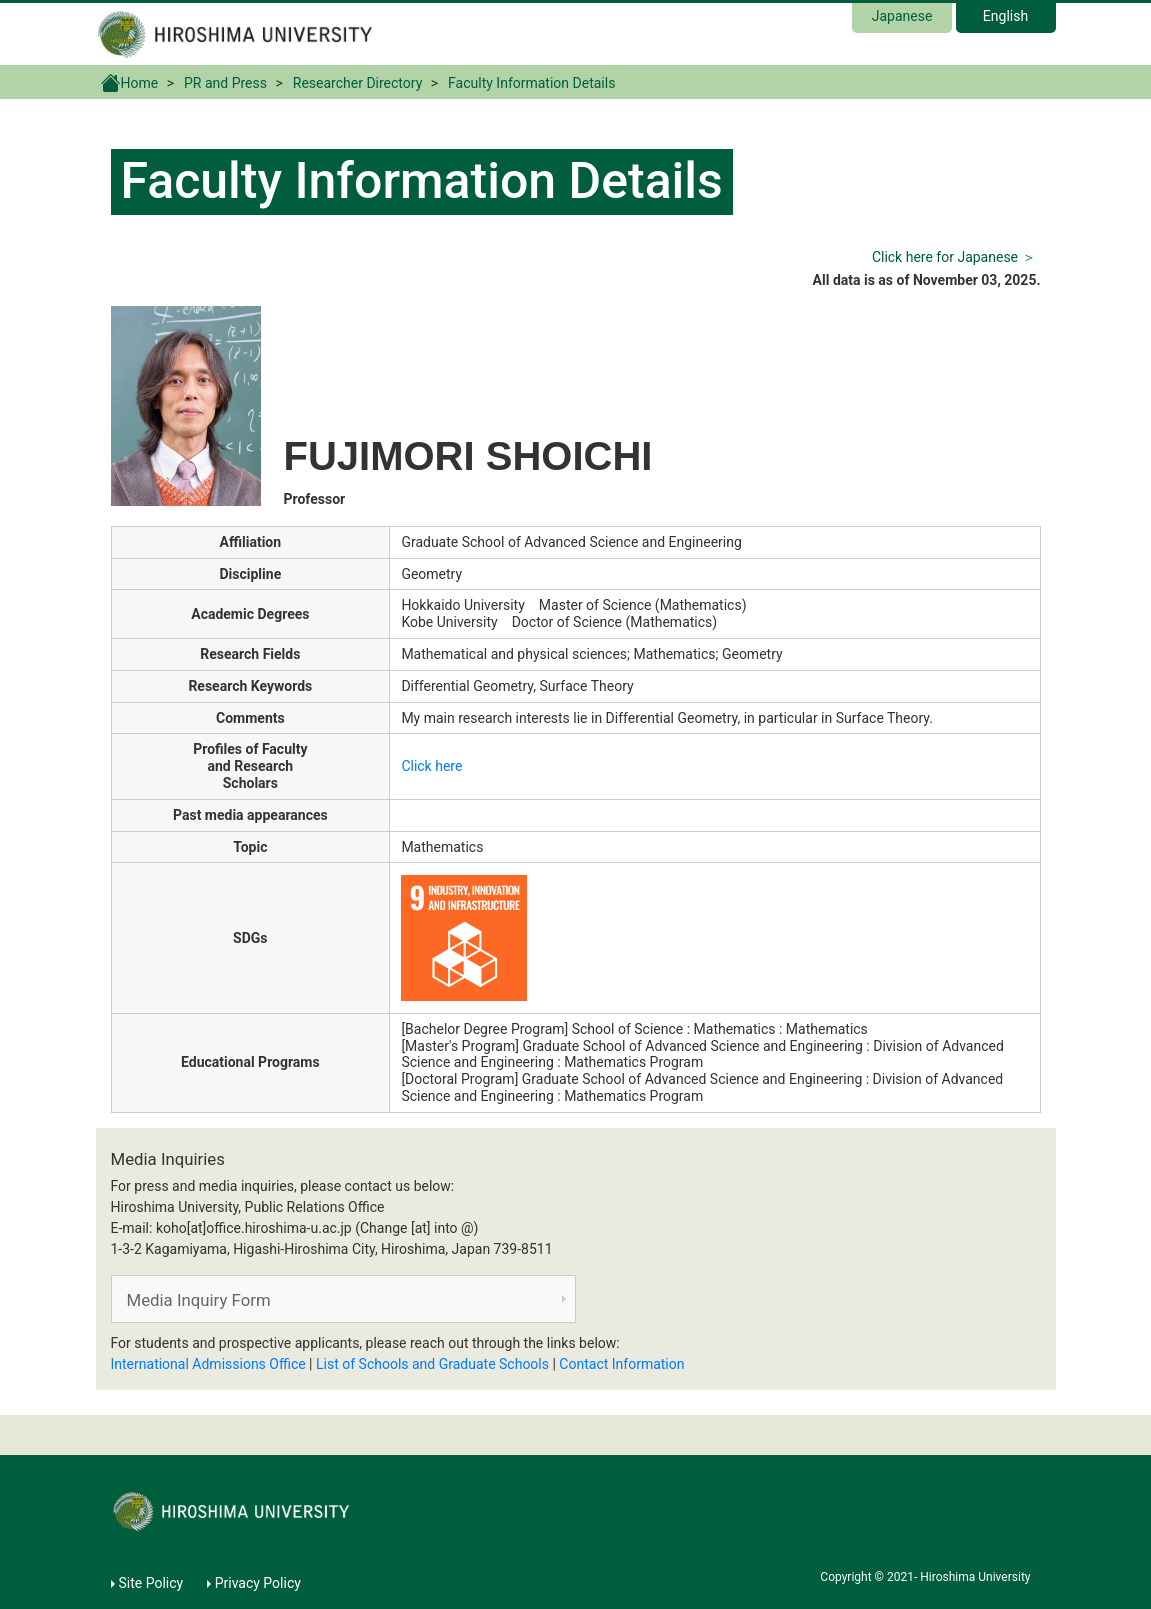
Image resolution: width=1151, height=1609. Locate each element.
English (1005, 16)
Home (130, 82)
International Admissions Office (208, 1364)
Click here (431, 766)
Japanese (902, 16)
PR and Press (225, 83)
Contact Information (621, 1364)
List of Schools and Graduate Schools (432, 1364)
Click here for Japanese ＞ (954, 257)
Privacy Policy (258, 1583)
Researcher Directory (358, 83)
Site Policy (151, 1583)
